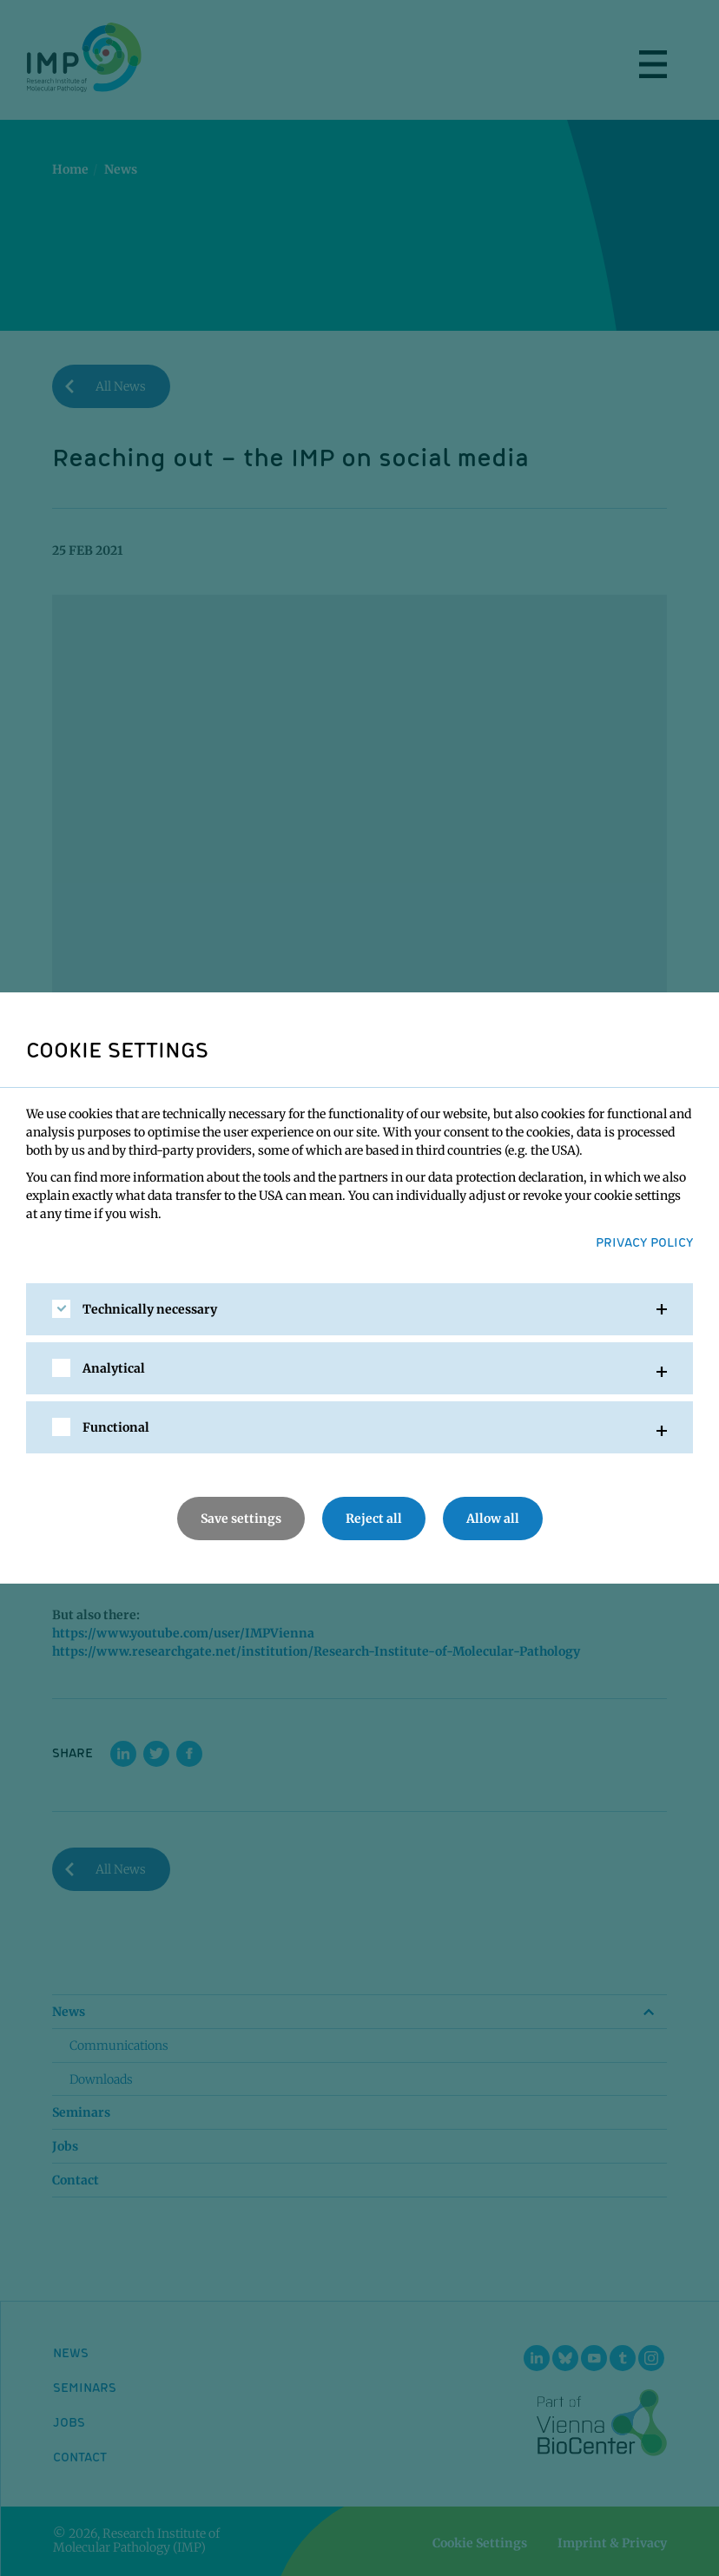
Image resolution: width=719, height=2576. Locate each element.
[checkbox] (61, 1309)
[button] (359, 1309)
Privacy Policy (644, 1241)
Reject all (374, 1518)
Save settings (241, 1518)
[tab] (359, 1309)
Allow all (492, 1518)
